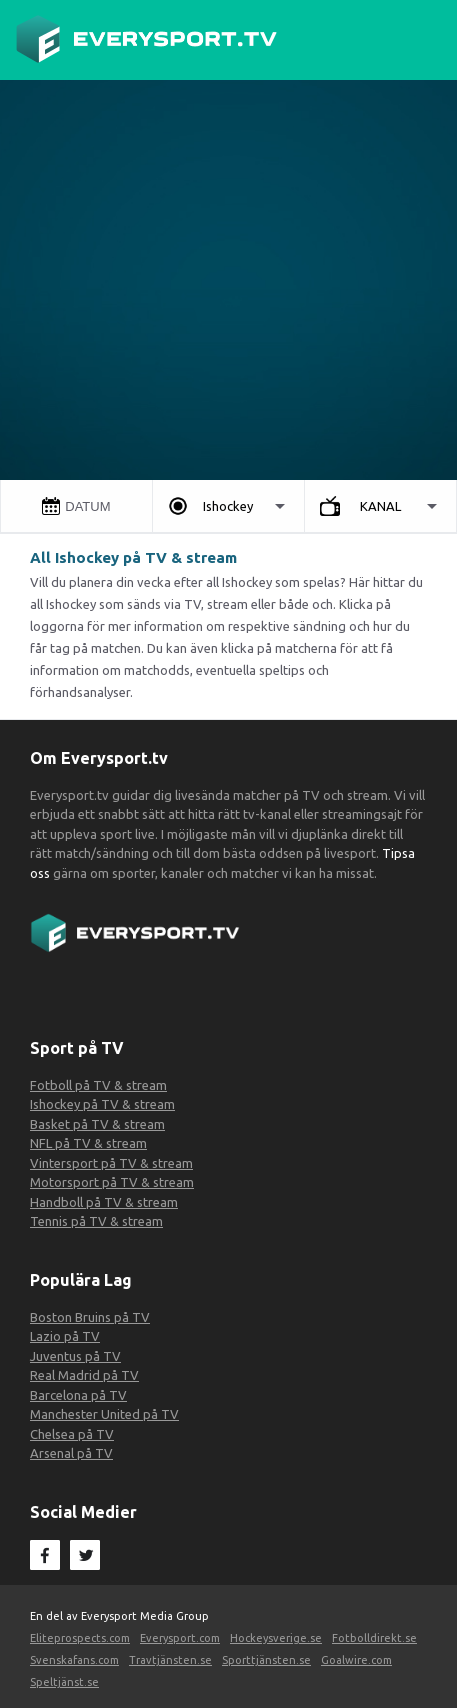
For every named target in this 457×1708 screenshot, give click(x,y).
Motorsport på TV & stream (112, 1182)
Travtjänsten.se (170, 1660)
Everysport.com (180, 1638)
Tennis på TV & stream (96, 1221)
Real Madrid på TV (84, 1375)
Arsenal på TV (71, 1453)
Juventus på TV (75, 1356)
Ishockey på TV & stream (102, 1104)
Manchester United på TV (104, 1414)
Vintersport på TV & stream (111, 1163)
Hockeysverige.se (276, 1638)
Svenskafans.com (74, 1660)
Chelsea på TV (72, 1434)
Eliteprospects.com (80, 1638)
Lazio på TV (65, 1336)
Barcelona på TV (78, 1395)
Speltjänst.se (64, 1682)
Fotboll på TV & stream (98, 1085)
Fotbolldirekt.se (374, 1638)
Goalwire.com (356, 1660)
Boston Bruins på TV (90, 1317)
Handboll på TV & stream (104, 1202)
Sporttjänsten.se (266, 1660)
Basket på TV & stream (97, 1124)
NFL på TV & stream (88, 1143)
